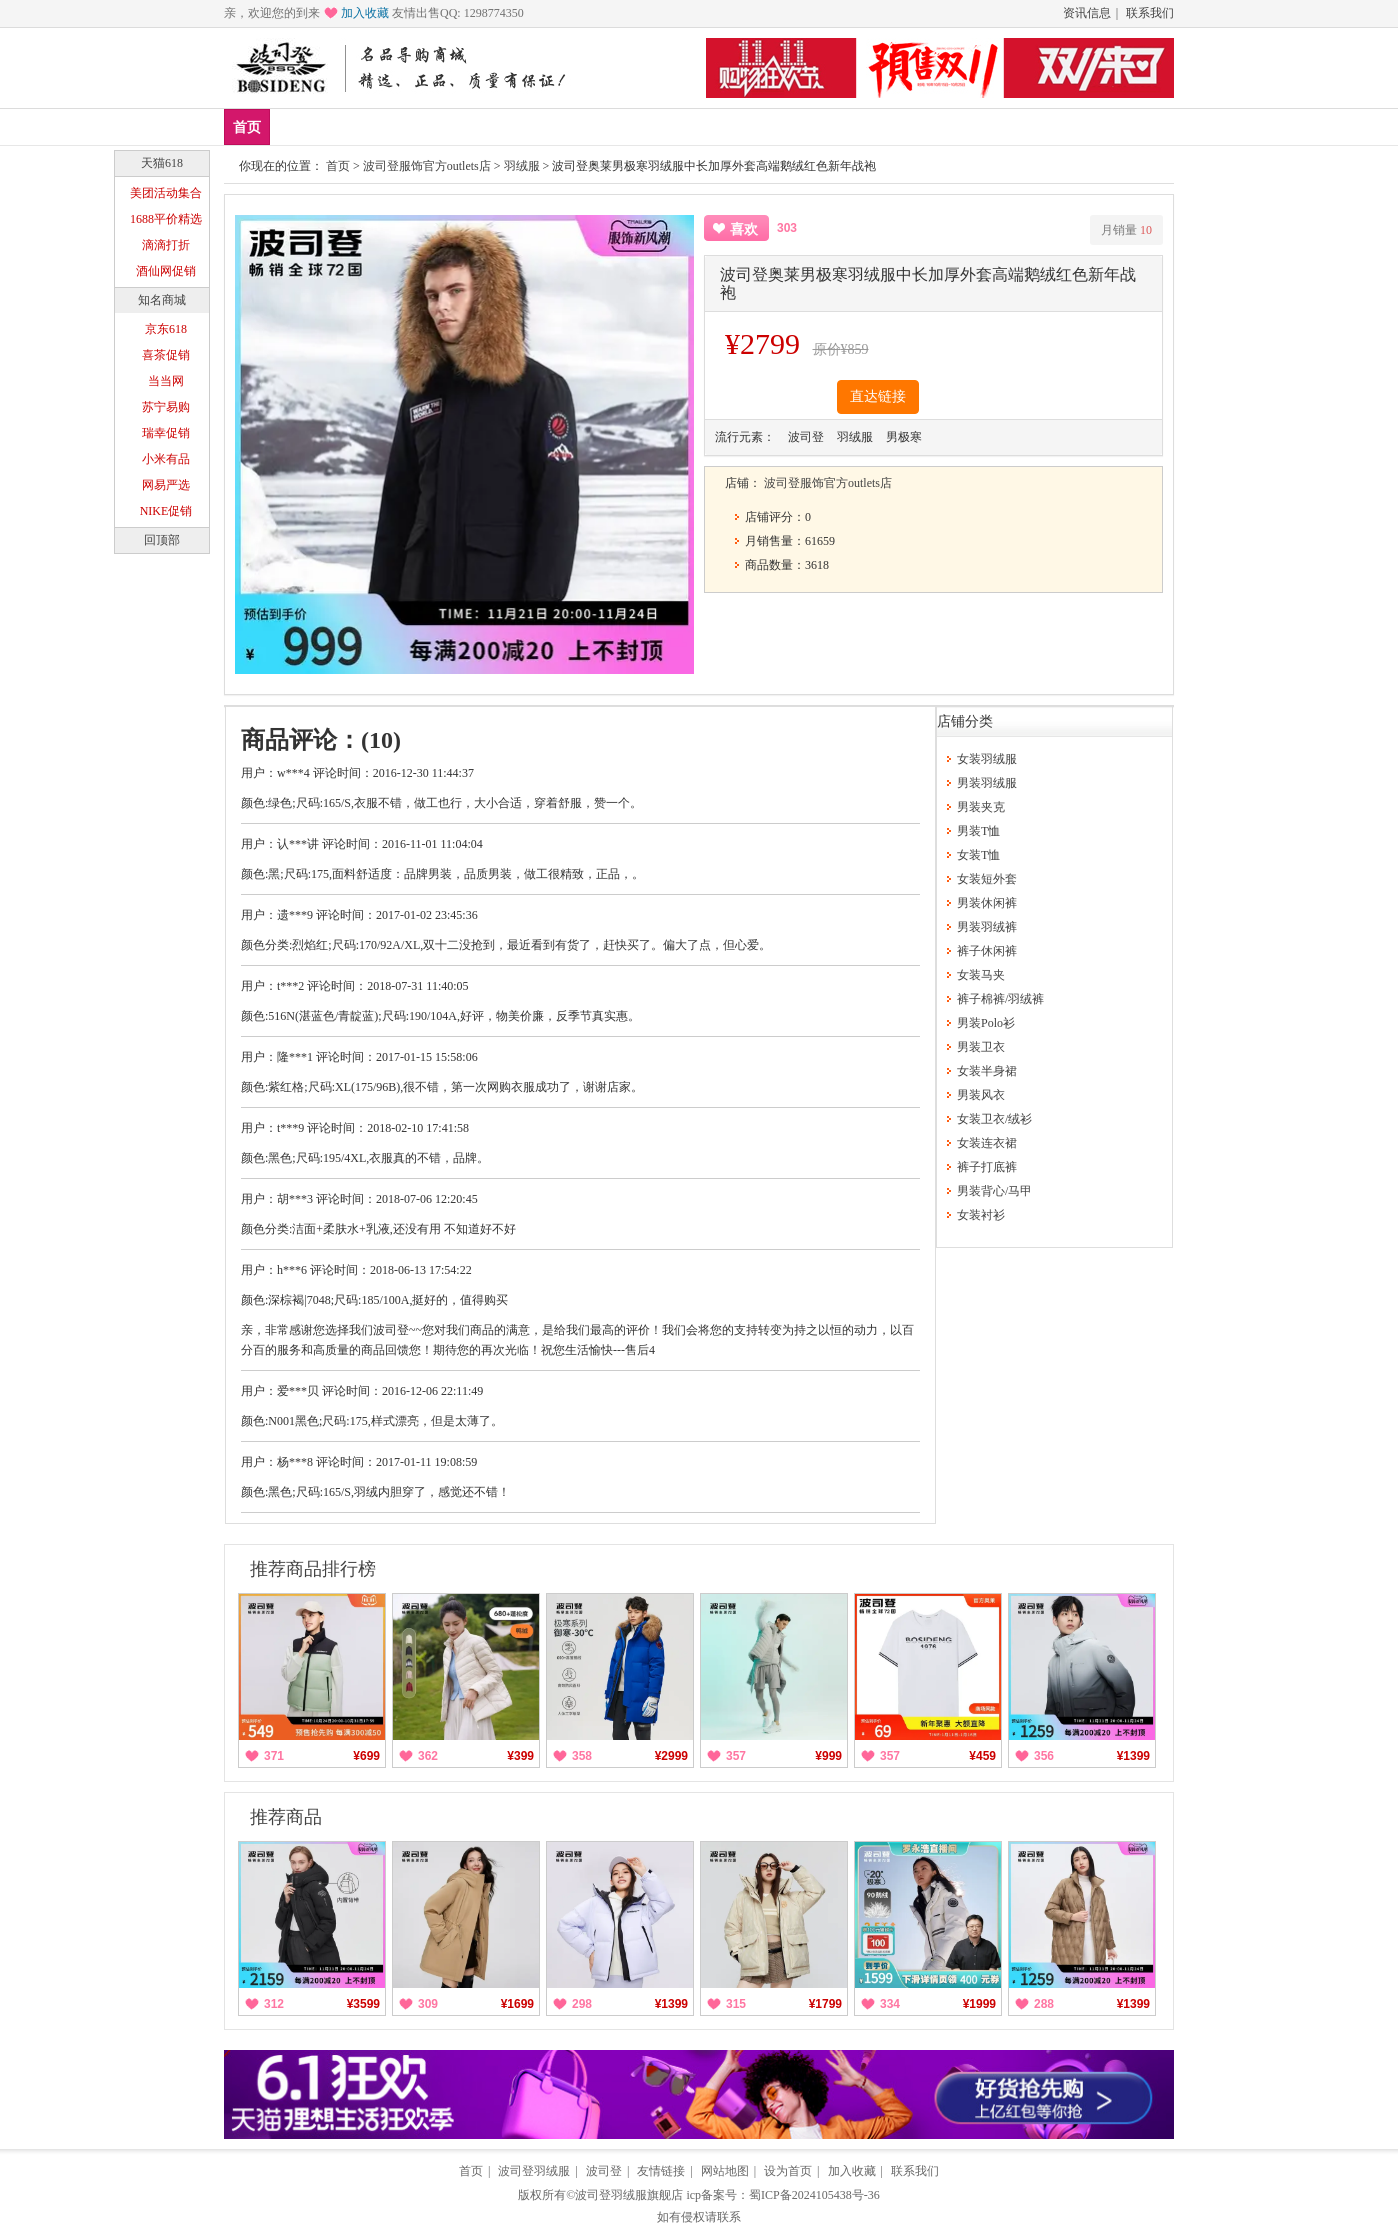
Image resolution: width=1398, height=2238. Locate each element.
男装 (417, 126)
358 (582, 1756)
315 (736, 2004)
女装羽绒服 (987, 759)
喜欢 (744, 229)
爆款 (358, 126)
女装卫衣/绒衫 (994, 1119)
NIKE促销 (166, 511)
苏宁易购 (166, 407)
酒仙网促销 (166, 271)
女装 (476, 126)
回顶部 (162, 540)
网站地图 (725, 2171)
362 (428, 1756)
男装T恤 (978, 831)
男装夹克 (981, 807)
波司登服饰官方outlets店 (427, 166)
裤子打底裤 (987, 1167)
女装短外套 (987, 879)
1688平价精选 (166, 219)
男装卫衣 (981, 1047)
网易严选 (166, 485)
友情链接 (661, 2171)
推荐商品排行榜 (313, 1569)
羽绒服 (522, 166)
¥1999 (979, 2004)
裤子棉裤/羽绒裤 (1000, 999)
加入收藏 (365, 13)
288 (1044, 2004)
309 (428, 2004)
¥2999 (671, 1756)
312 (274, 2004)
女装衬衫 (981, 1215)
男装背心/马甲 (994, 1191)
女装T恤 (978, 855)
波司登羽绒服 (534, 2171)
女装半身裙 (987, 1071)
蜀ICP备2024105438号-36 (814, 2195)
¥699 (366, 1756)
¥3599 (363, 2004)
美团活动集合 (166, 193)
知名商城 (162, 300)
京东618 (166, 329)
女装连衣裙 (987, 1143)
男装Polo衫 (986, 1023)
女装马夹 (981, 975)
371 (274, 1756)
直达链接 (878, 396)
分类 (535, 126)
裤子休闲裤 (987, 951)
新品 (299, 126)
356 (1044, 1756)
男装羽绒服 (987, 783)
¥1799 (825, 2004)
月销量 (1126, 230)
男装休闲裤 (987, 903)
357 (736, 1756)
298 (582, 2004)
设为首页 (788, 2171)
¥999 (828, 1756)
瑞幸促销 (166, 433)
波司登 (604, 2171)
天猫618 (162, 163)
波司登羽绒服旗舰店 (629, 2195)
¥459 (982, 1756)
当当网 (166, 381)
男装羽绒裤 (987, 927)
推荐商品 (286, 1817)
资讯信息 (1087, 13)
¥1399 (1133, 1756)
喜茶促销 (166, 355)
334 (890, 2004)
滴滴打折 (166, 245)
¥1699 (517, 2004)
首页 (247, 127)
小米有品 (166, 459)
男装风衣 (981, 1095)
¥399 (520, 1756)
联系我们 (1150, 13)
